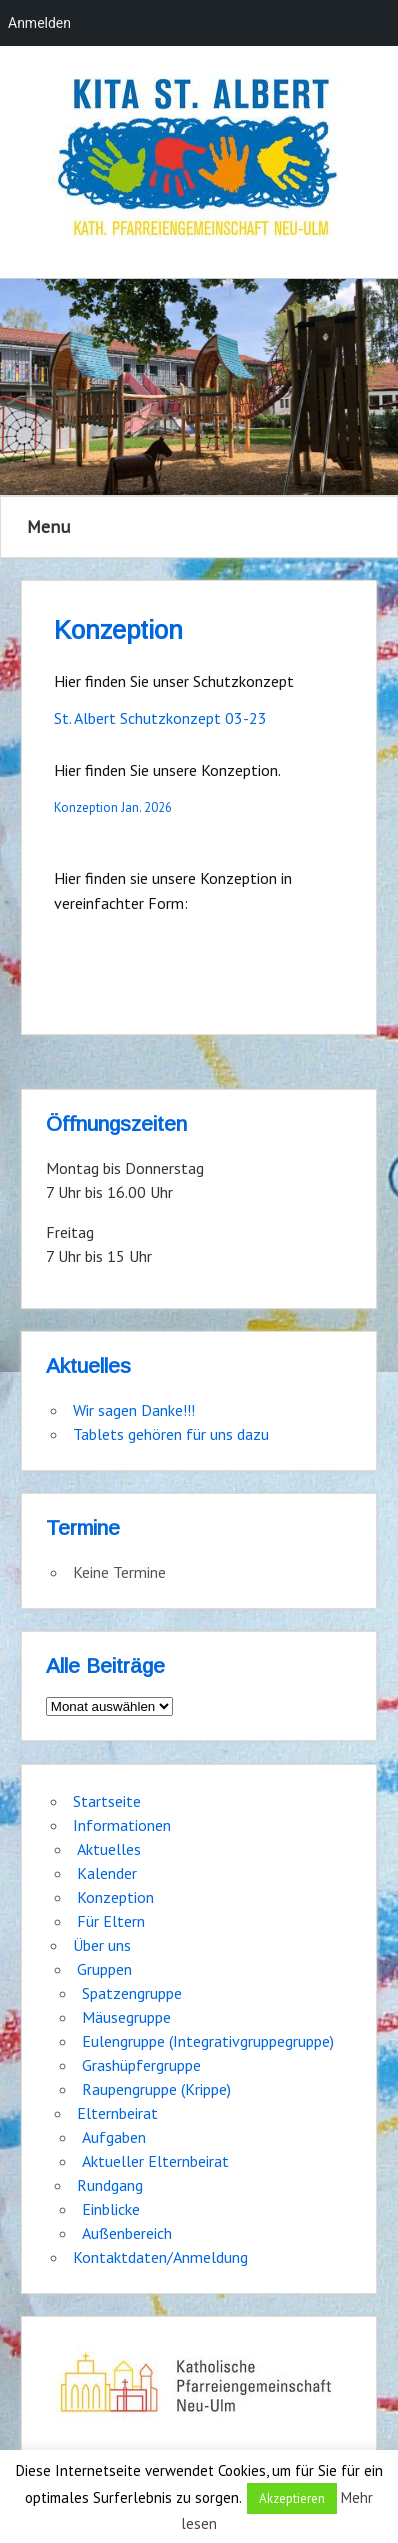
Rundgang (110, 2185)
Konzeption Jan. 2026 (113, 807)
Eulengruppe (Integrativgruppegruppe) (208, 2041)
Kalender (107, 1873)
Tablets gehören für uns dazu (171, 1434)
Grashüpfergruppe (141, 2065)
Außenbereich (127, 2233)
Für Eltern (111, 1921)
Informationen (122, 1825)
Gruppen (104, 1969)
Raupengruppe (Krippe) (156, 2089)
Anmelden (39, 23)
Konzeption (115, 1897)
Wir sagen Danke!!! (134, 1410)
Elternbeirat (117, 2113)
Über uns (102, 1945)
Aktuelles (109, 1849)
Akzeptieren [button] (292, 2498)
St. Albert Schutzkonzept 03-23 (160, 718)
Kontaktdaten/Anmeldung (160, 2257)
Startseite (107, 1801)
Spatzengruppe (132, 1993)
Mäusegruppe (126, 2017)
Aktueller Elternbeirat (155, 2161)
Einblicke (111, 2209)
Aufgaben (114, 2137)
